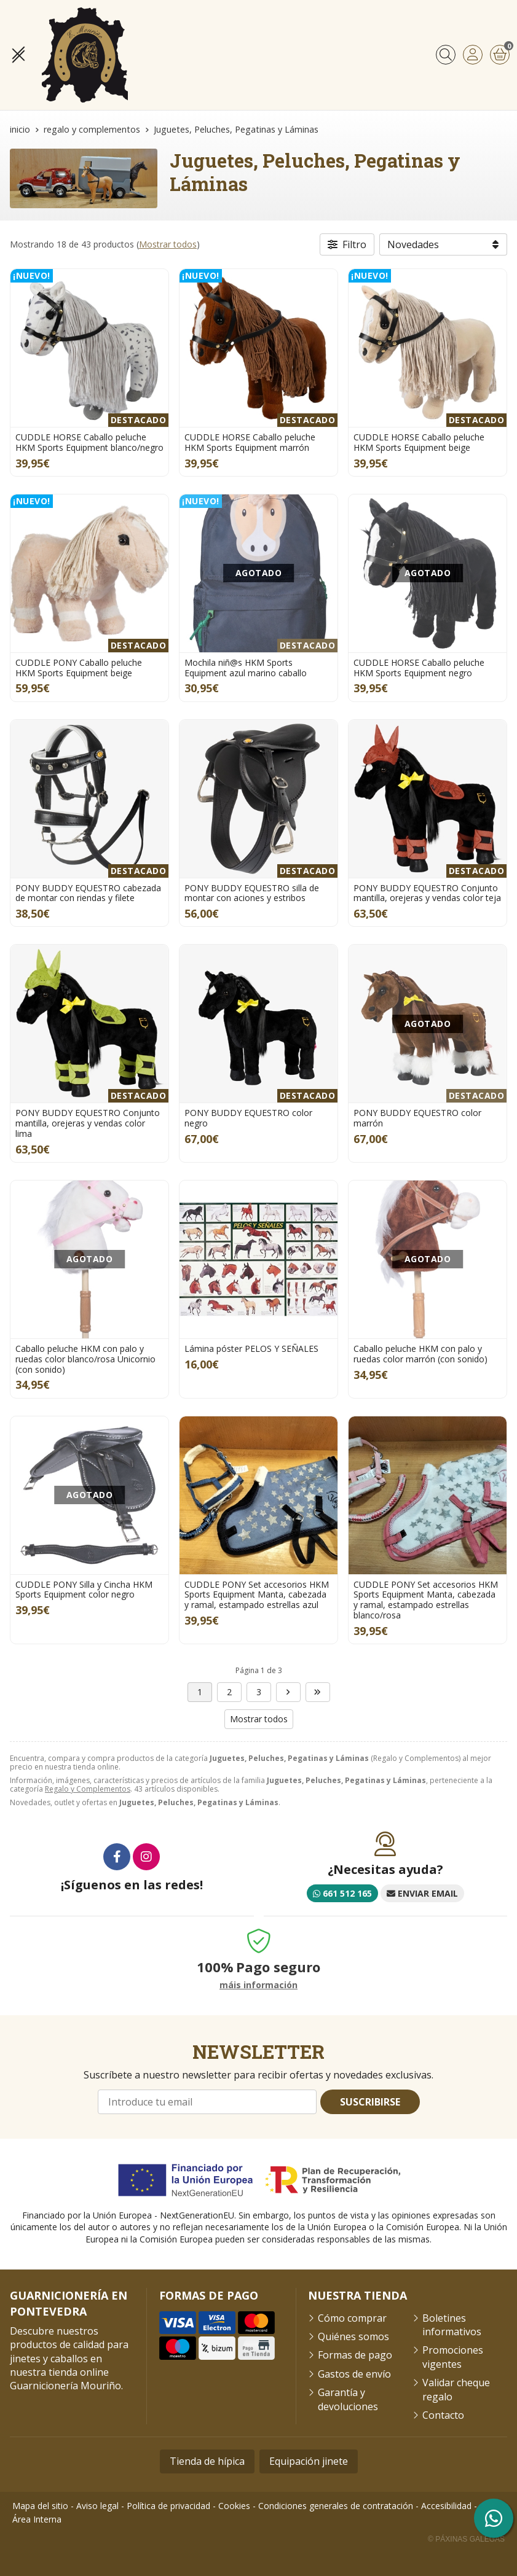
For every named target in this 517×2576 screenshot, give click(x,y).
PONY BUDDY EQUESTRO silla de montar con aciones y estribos (251, 893)
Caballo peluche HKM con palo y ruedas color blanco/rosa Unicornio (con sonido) (85, 1359)
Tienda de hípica (207, 2461)
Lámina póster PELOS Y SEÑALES (251, 1348)
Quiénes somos (353, 2336)
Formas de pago (355, 2355)
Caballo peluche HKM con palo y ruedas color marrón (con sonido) (420, 1354)
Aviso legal (97, 2506)
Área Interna (36, 2519)
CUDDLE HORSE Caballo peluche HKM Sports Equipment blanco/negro (89, 442)
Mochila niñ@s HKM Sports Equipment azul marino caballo (245, 668)
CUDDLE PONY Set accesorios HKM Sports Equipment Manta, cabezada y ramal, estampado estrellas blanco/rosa (425, 1600)
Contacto (443, 2415)
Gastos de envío (354, 2374)
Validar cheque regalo (456, 2389)
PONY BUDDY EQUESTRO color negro (248, 1118)
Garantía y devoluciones (348, 2399)
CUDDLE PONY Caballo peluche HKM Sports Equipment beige (78, 668)
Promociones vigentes (452, 2356)
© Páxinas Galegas (466, 2539)
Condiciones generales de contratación (335, 2506)
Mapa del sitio (40, 2506)
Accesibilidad (446, 2506)
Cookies (234, 2506)
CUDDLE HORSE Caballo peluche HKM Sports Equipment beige (418, 442)
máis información (258, 1985)
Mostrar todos (168, 244)
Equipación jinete (308, 2461)
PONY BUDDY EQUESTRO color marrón (417, 1118)
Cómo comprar (352, 2318)
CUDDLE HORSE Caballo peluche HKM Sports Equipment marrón (249, 442)
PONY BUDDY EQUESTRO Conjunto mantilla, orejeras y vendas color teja (427, 893)
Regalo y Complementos (87, 1789)
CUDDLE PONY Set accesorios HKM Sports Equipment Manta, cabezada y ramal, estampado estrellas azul (256, 1595)
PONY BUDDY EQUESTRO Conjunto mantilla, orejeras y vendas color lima (87, 1123)
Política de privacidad (168, 2506)
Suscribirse (370, 2102)
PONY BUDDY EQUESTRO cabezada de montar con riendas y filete (88, 893)
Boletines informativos (451, 2324)
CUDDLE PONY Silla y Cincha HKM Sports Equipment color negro (83, 1590)
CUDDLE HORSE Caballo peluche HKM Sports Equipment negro (418, 668)
